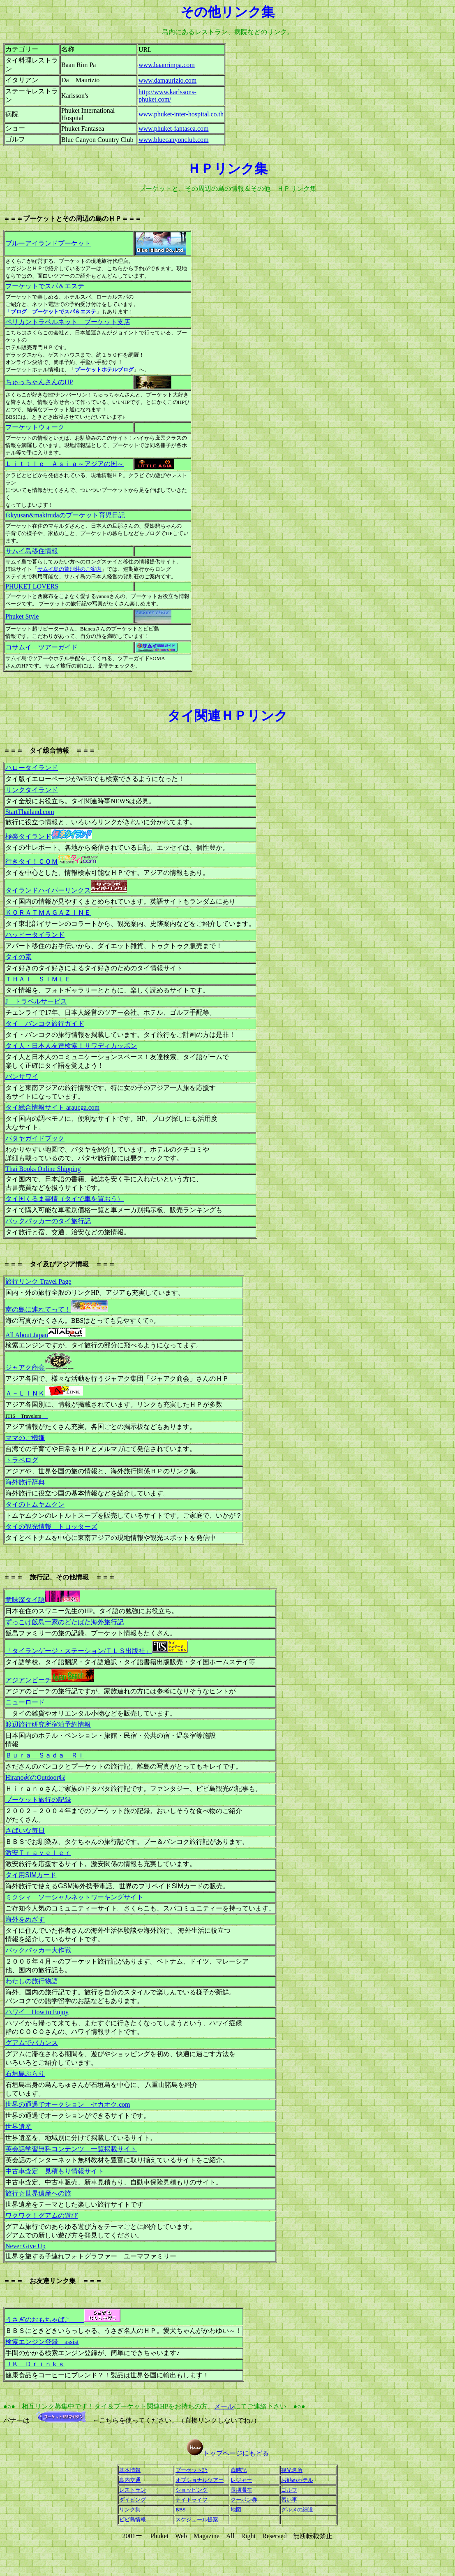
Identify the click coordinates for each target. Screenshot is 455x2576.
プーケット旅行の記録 (38, 1799)
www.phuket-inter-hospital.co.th (181, 114)
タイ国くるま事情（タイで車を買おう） (64, 1198)
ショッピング (192, 2490)
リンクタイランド (31, 789)
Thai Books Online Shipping (43, 1168)
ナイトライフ (192, 2500)
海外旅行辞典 (25, 1482)
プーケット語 (192, 2470)
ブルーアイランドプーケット (48, 243)
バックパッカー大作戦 (38, 1950)
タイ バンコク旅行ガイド (44, 1023)
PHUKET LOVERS (31, 586)
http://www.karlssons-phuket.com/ (167, 95)
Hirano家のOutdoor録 (35, 1777)
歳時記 (239, 2470)
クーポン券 (244, 2500)
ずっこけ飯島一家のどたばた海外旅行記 (64, 1621)
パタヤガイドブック (35, 1138)
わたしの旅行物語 (31, 1981)
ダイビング (132, 2500)
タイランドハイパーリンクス (48, 890)
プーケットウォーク (35, 427)
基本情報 (130, 2470)
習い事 (289, 2500)
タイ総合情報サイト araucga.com (52, 1107)
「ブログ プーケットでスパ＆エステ (50, 311)
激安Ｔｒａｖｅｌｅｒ (38, 1852)
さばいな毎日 (25, 1830)
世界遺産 (18, 2126)
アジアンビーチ (28, 1679)
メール (224, 2406)
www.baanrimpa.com (167, 64)
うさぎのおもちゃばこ (62, 2319)
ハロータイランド (31, 767)
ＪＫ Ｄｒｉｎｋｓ (35, 2363)
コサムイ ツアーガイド (41, 647)
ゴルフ (289, 2490)
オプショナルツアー (200, 2480)
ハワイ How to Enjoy (37, 2011)
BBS (181, 2509)
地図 (236, 2509)
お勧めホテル (297, 2480)
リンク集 (130, 2509)
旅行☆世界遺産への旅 (38, 2193)
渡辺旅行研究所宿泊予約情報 (48, 1724)
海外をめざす (25, 1919)
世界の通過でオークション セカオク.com (67, 2104)
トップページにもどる (236, 2453)
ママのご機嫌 (25, 1437)
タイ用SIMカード (30, 1874)
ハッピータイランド (35, 934)
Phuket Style (22, 616)
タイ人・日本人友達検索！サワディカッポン (71, 1045)
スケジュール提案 (197, 2519)
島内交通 (130, 2480)
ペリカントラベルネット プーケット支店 (67, 321)
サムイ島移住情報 (31, 550)
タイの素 (18, 956)
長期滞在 (241, 2490)
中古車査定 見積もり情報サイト (54, 2171)
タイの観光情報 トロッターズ (51, 1526)
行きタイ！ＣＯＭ (31, 861)
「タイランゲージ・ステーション (78, 1650)
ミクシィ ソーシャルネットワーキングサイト (74, 1897)
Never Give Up (25, 2245)
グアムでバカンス (31, 2042)
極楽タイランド (28, 836)
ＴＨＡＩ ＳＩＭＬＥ (38, 979)
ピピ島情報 (132, 2519)
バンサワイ (21, 1076)
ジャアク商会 (25, 1367)
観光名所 (292, 2470)
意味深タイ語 (42, 1599)
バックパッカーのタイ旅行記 (48, 1220)
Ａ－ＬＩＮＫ (25, 1393)
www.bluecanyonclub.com (173, 139)
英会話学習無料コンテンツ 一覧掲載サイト (71, 2148)
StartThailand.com (29, 811)
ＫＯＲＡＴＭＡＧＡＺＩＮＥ (48, 912)
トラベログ (21, 1459)
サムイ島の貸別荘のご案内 (69, 569)
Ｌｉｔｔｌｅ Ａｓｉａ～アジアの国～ (64, 463)
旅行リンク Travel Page (38, 1281)
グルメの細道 (297, 2509)
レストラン (132, 2490)
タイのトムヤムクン (35, 1504)
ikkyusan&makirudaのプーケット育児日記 (65, 515)
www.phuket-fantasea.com (173, 128)
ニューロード (25, 1702)
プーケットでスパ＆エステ (44, 286)
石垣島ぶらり (25, 2073)
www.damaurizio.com (167, 80)
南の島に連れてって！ (38, 1309)
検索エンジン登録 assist (42, 2341)
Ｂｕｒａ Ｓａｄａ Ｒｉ (44, 1755)
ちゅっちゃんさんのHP (39, 381)
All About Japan (26, 1334)
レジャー (241, 2480)
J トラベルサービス (36, 1001)
